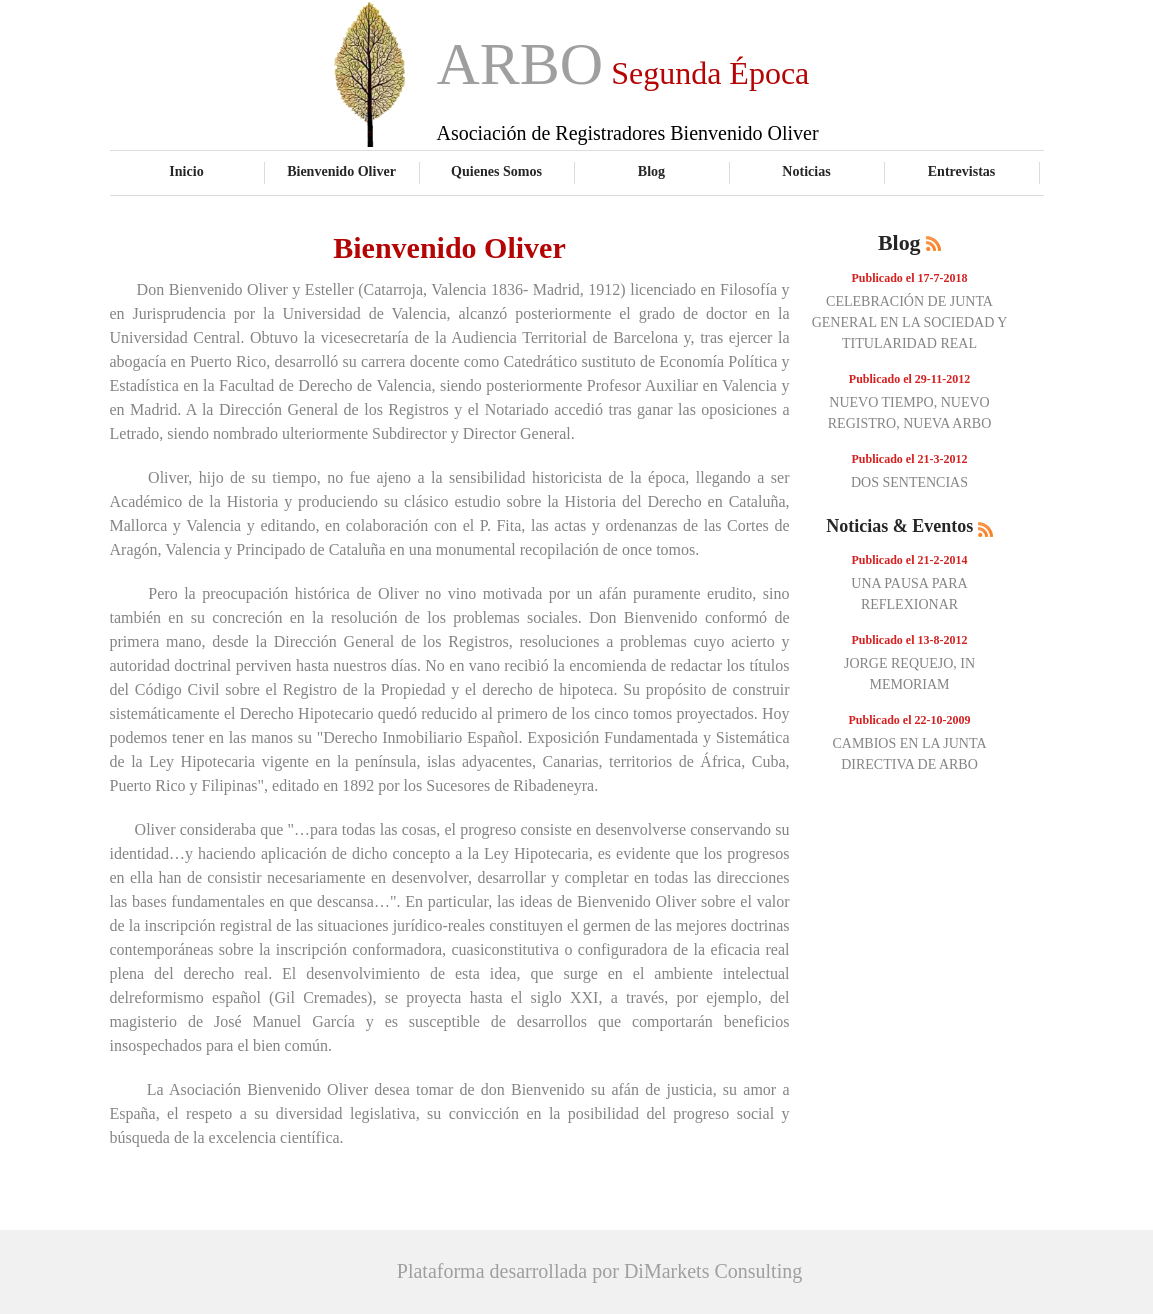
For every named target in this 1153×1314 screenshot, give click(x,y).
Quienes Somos (496, 171)
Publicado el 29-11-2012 (909, 379)
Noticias (806, 171)
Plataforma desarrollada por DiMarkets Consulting (599, 1271)
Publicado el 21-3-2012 (910, 459)
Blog (651, 171)
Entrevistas (962, 171)
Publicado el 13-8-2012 (910, 640)
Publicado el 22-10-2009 (910, 720)
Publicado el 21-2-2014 (910, 560)
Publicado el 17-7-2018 (910, 278)
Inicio (186, 171)
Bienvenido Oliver (341, 171)
